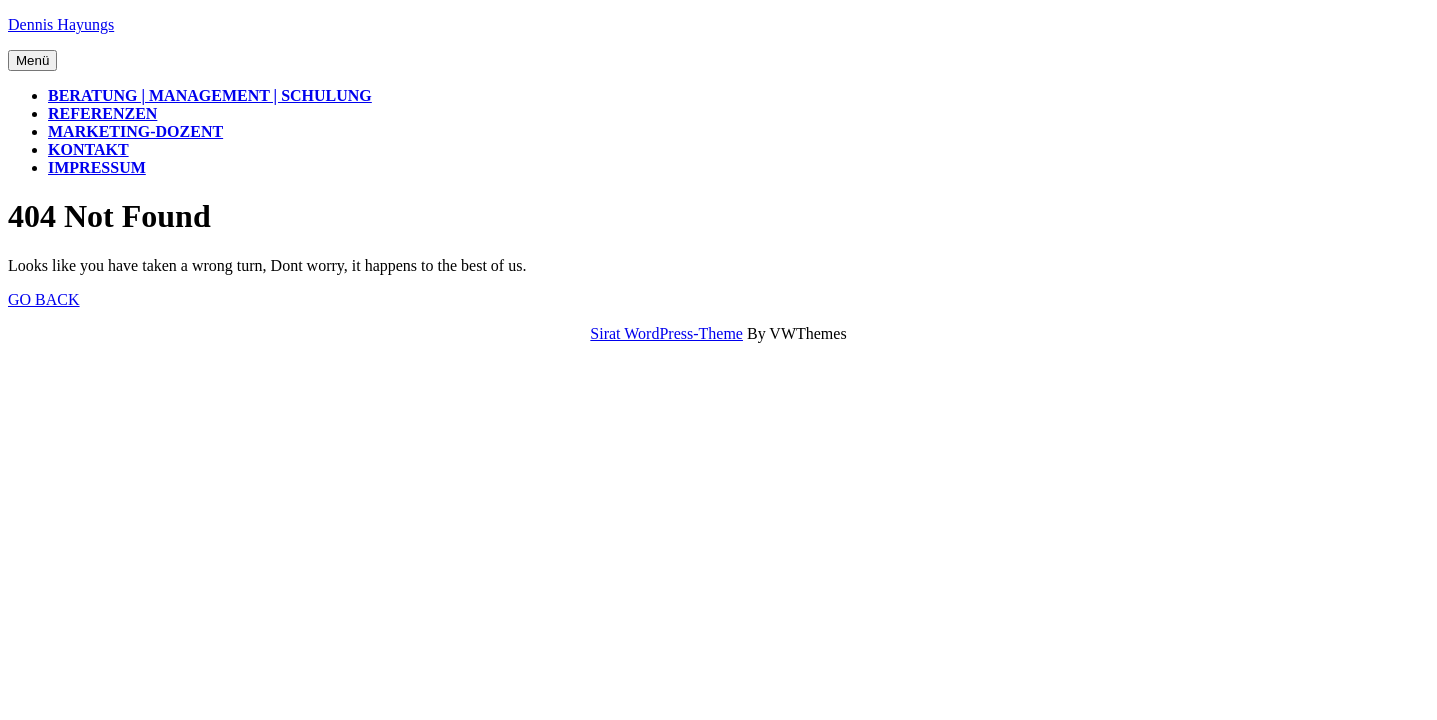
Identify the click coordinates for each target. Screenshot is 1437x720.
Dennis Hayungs (61, 24)
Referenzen (102, 113)
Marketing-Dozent (135, 131)
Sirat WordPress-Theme (666, 333)
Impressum (97, 167)
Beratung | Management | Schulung (210, 95)
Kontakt (88, 149)
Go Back (44, 299)
